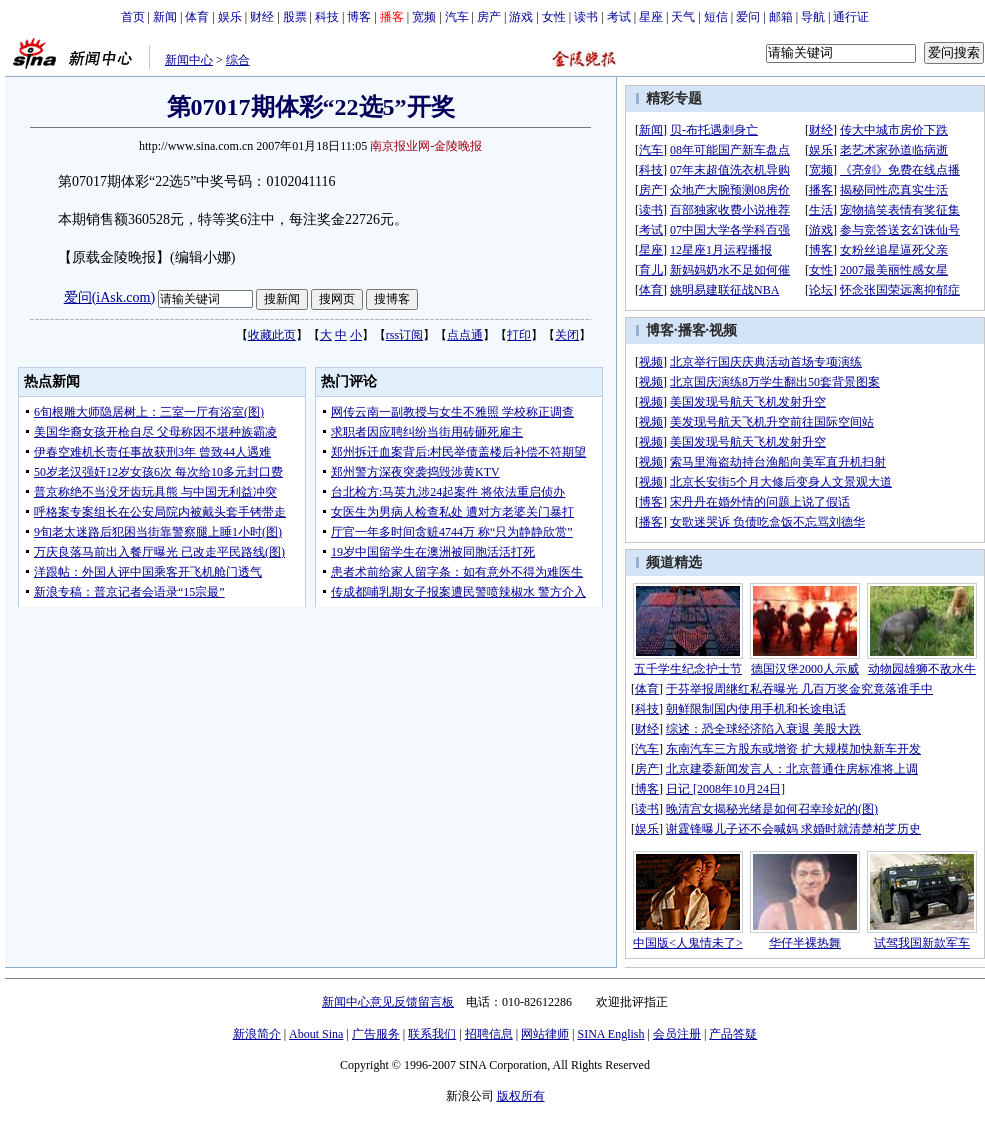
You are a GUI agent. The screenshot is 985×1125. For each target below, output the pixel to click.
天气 (683, 17)
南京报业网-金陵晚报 (426, 146)
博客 (359, 17)
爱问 (748, 17)
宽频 (424, 17)
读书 (586, 17)
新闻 (165, 17)
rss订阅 (404, 335)
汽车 (457, 17)
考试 (619, 17)
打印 (519, 335)
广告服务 (376, 1034)
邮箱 (781, 17)
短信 (716, 17)
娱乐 (230, 17)
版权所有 (521, 1096)
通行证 (851, 17)
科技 (327, 17)
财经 (262, 17)
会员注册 (677, 1034)
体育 (197, 17)
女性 (554, 17)
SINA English (610, 1034)
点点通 (465, 335)
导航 (813, 17)
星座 (651, 17)
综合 (238, 60)
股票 (295, 17)
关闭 (567, 335)
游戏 (521, 17)
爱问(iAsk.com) (109, 297)
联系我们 (432, 1034)
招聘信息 (489, 1034)
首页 (133, 17)
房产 (489, 17)
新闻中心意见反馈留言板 (388, 1002)
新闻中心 (189, 60)
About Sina (316, 1034)
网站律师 (545, 1034)
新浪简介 (257, 1034)
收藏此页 (272, 335)
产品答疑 (733, 1034)
